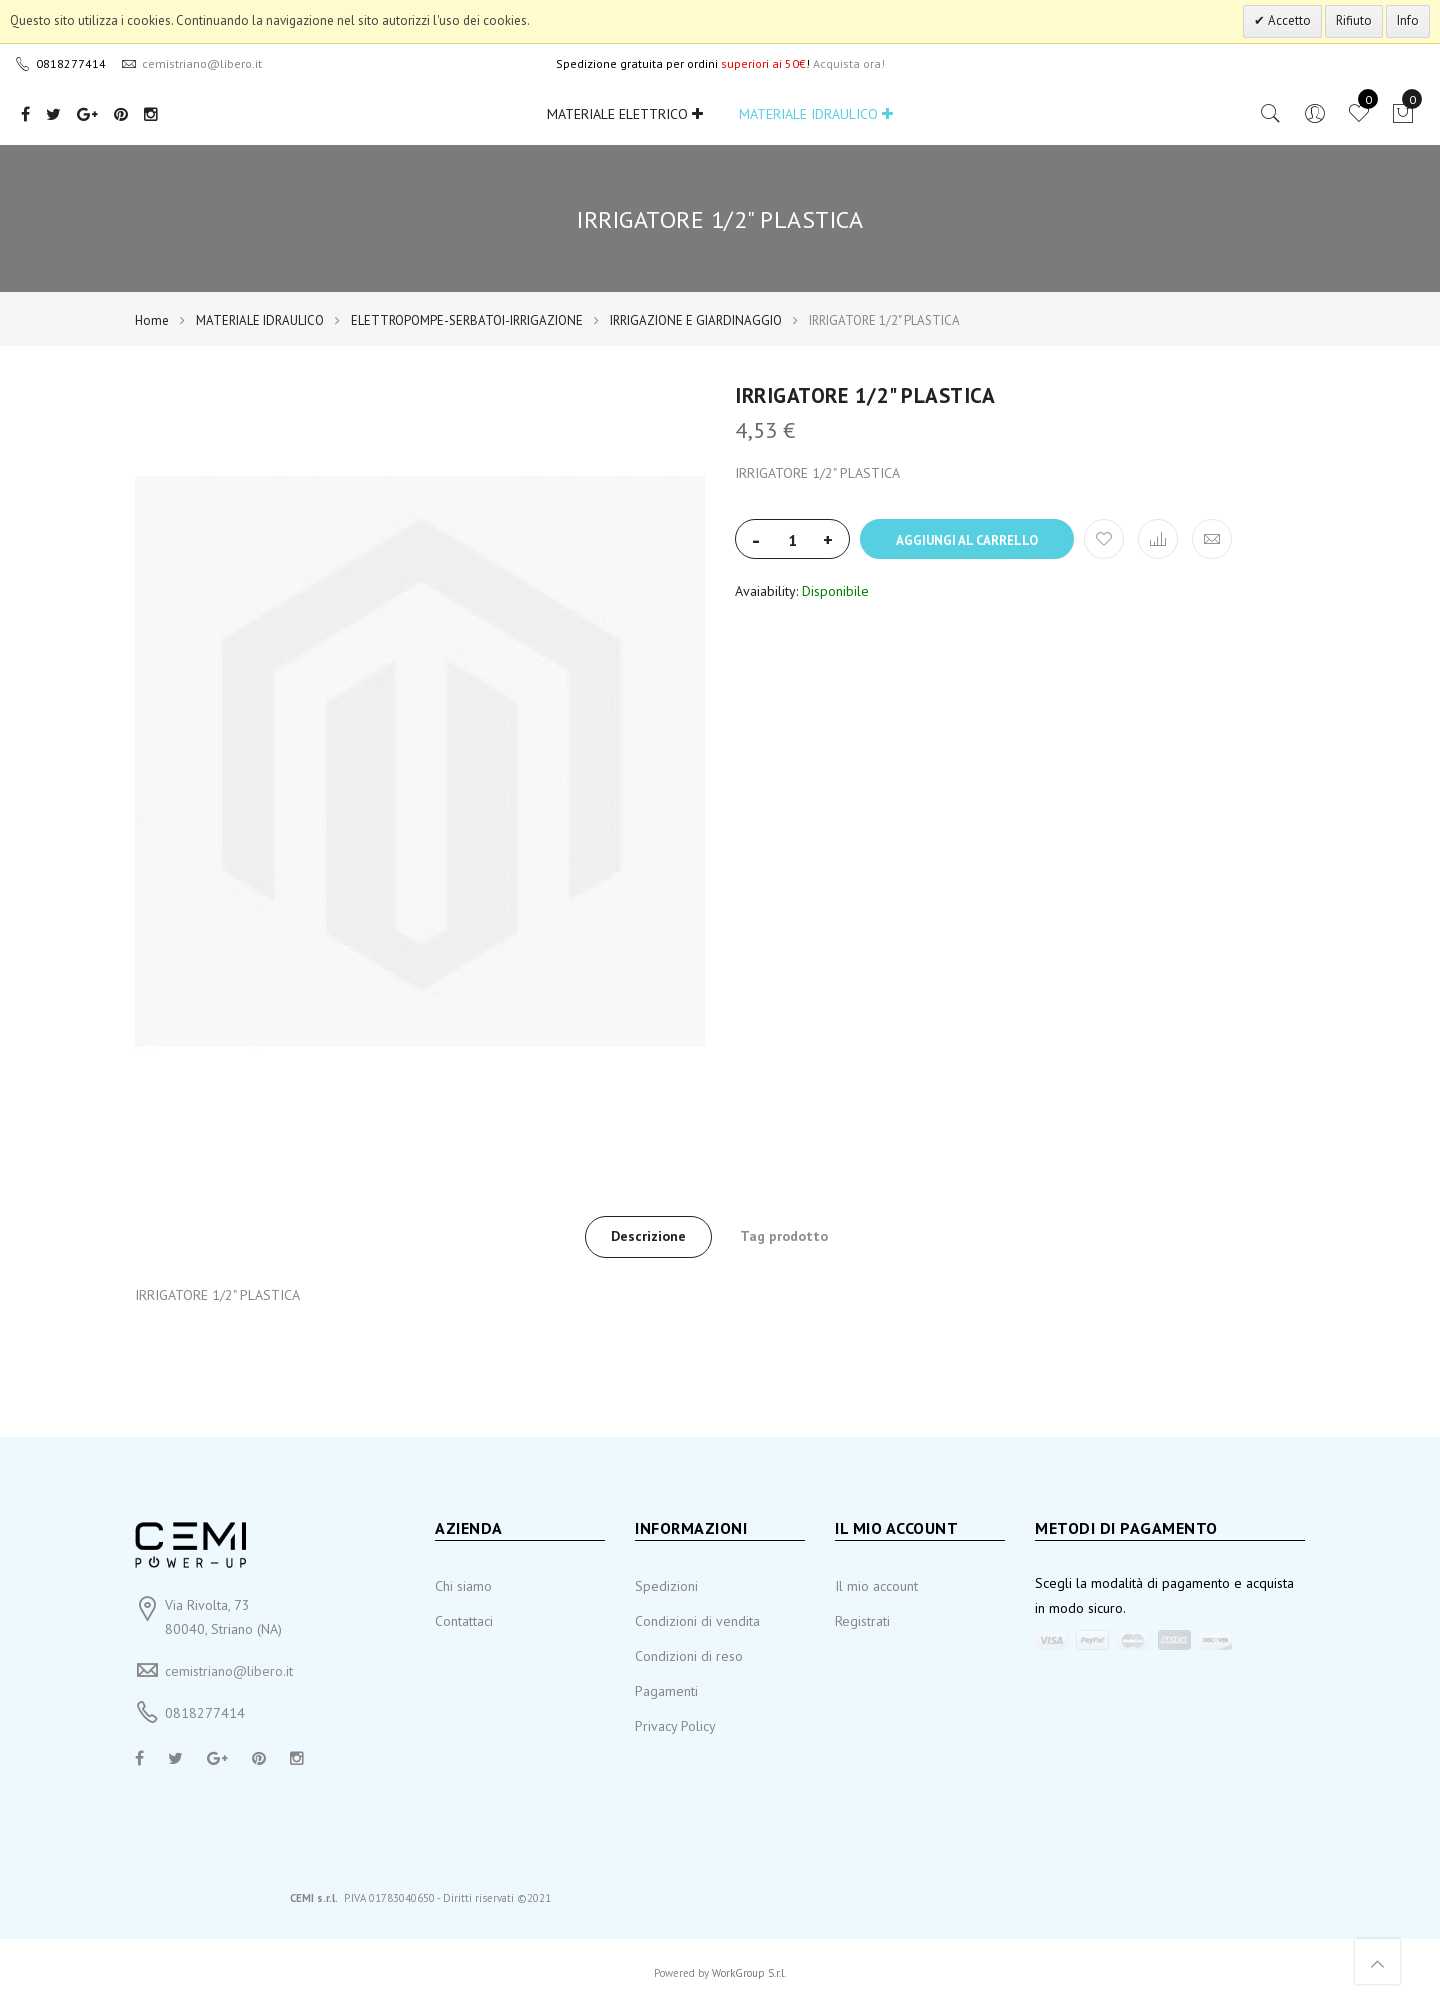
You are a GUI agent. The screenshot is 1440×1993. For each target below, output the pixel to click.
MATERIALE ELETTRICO (625, 114)
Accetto (1288, 20)
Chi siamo (463, 1586)
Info (1408, 20)
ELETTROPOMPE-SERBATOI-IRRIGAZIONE (467, 320)
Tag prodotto (784, 1236)
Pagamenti (666, 1691)
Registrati (862, 1621)
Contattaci (464, 1621)
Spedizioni (666, 1586)
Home (152, 320)
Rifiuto (1354, 20)
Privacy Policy (675, 1726)
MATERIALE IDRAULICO (816, 114)
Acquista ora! (849, 63)
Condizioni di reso (689, 1656)
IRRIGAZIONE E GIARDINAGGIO (696, 320)
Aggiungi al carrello (967, 540)
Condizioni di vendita (697, 1621)
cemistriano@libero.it (229, 1671)
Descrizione (648, 1236)
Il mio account (876, 1586)
